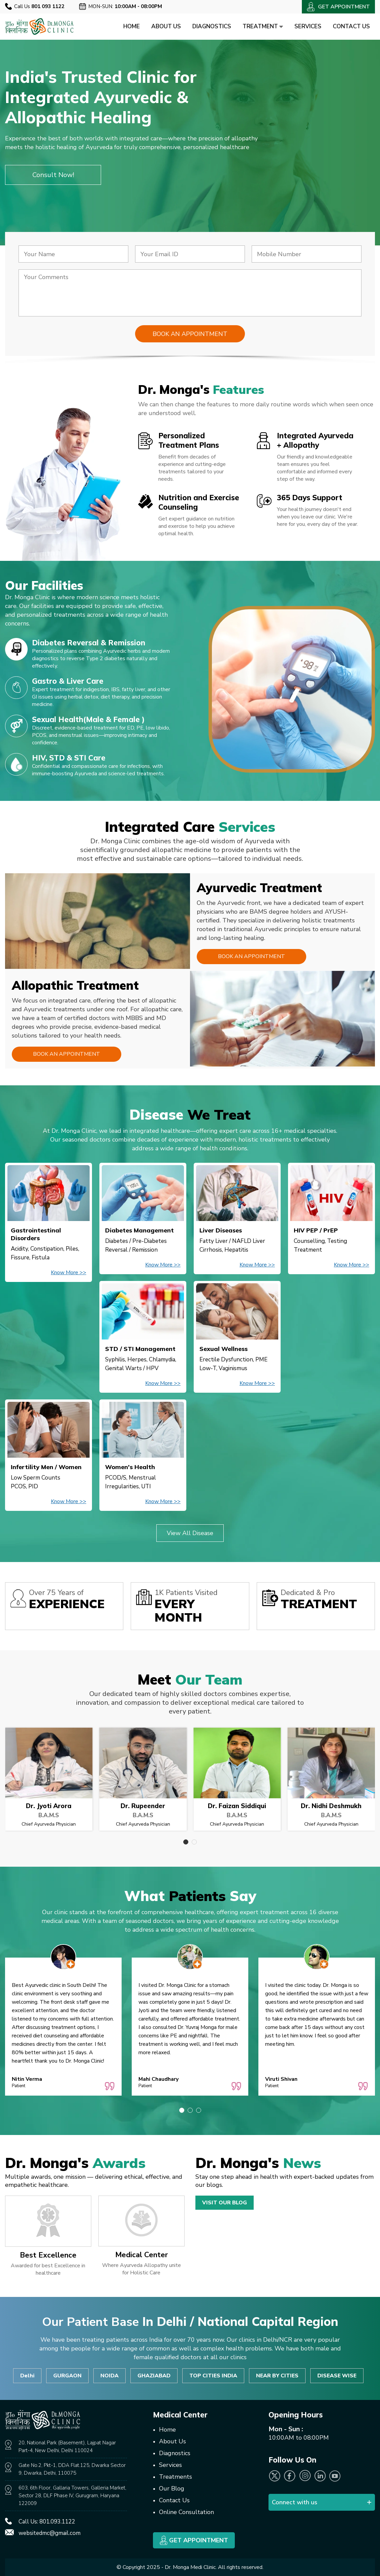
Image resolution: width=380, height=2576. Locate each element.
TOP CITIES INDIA (213, 2375)
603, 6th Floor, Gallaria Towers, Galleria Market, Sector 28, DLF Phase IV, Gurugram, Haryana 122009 (72, 2495)
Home (131, 26)
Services (307, 26)
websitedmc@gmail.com (50, 2533)
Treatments (175, 2477)
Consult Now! (53, 174)
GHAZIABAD (153, 2375)
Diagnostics (211, 26)
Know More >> (68, 1272)
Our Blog (171, 2488)
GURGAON (67, 2375)
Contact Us (351, 26)
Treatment (263, 26)
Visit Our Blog (224, 2202)
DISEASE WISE (336, 2375)
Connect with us (294, 2502)
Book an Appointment (251, 956)
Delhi (27, 2375)
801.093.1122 (57, 2522)
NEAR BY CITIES (277, 2375)
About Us (166, 26)
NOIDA (109, 2375)
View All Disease (190, 1533)
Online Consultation (186, 2512)
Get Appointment (194, 2540)
